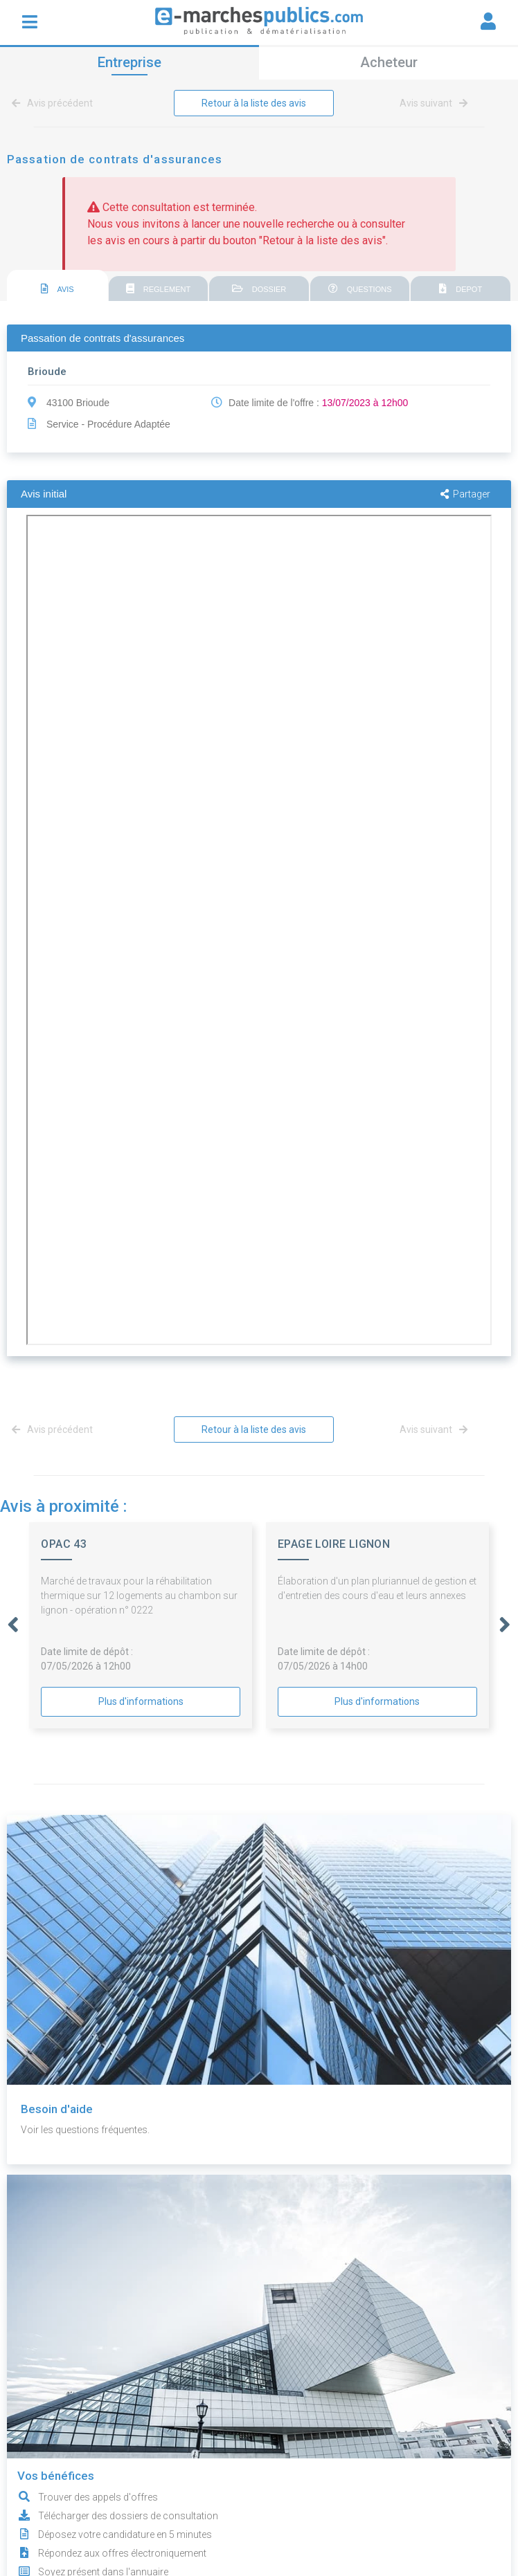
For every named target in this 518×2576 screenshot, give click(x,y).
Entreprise (129, 62)
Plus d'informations (141, 1701)
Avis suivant (433, 103)
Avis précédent (55, 103)
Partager (465, 494)
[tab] (57, 286)
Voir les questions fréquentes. (85, 2129)
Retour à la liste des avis (254, 103)
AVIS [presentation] (57, 288)
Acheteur (389, 62)
